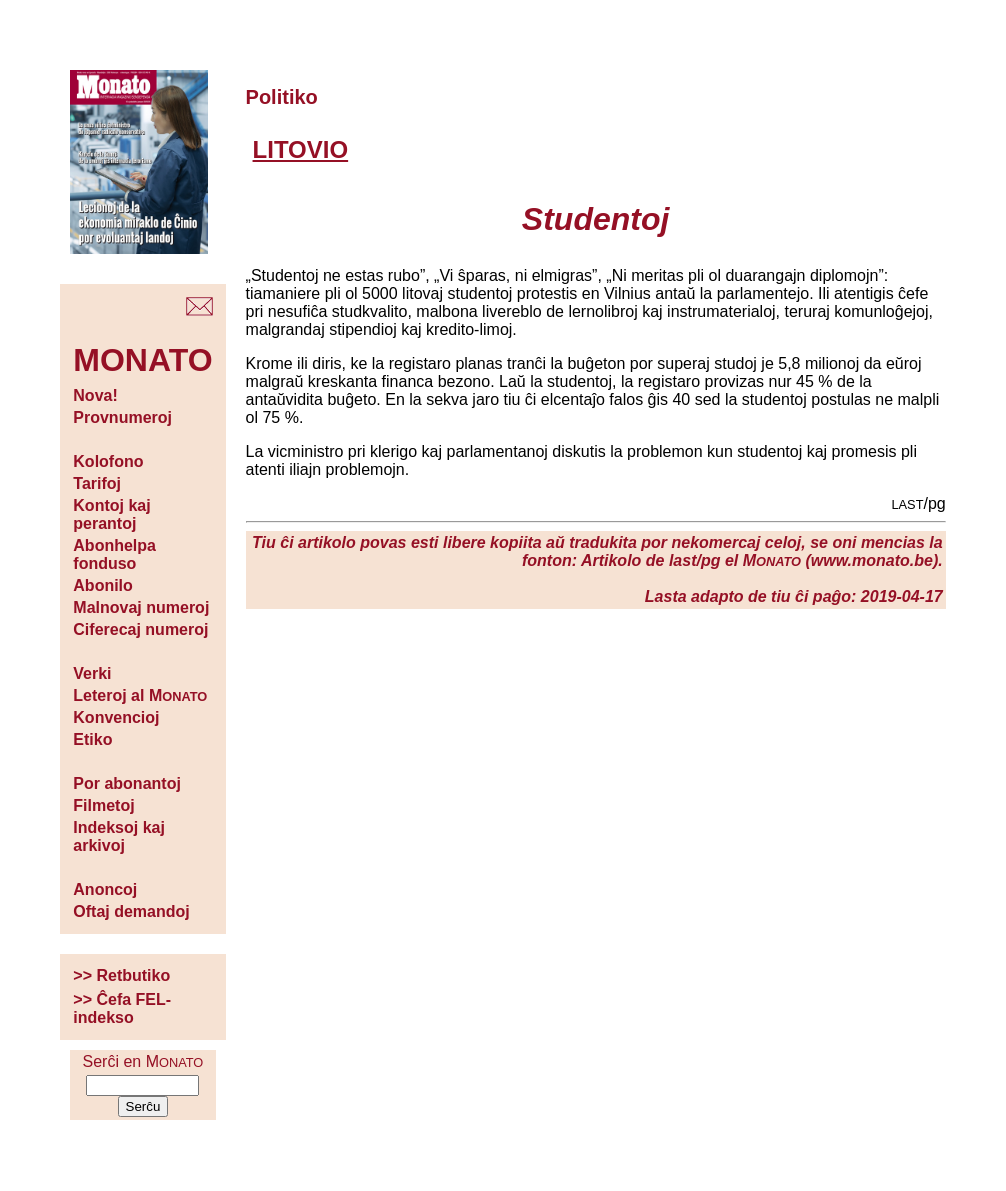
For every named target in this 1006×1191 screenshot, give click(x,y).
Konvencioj (116, 717)
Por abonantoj (127, 783)
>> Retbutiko (121, 975)
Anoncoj (105, 889)
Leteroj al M (140, 695)
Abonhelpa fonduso (114, 554)
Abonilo (103, 585)
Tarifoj (97, 483)
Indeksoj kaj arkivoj (119, 836)
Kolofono (108, 461)
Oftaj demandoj (131, 911)
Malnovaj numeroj (141, 607)
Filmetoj (103, 805)
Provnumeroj (122, 417)
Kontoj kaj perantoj (111, 514)
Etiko (92, 739)
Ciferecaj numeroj (140, 629)
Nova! (95, 395)
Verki (92, 673)
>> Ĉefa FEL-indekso (122, 1008)
